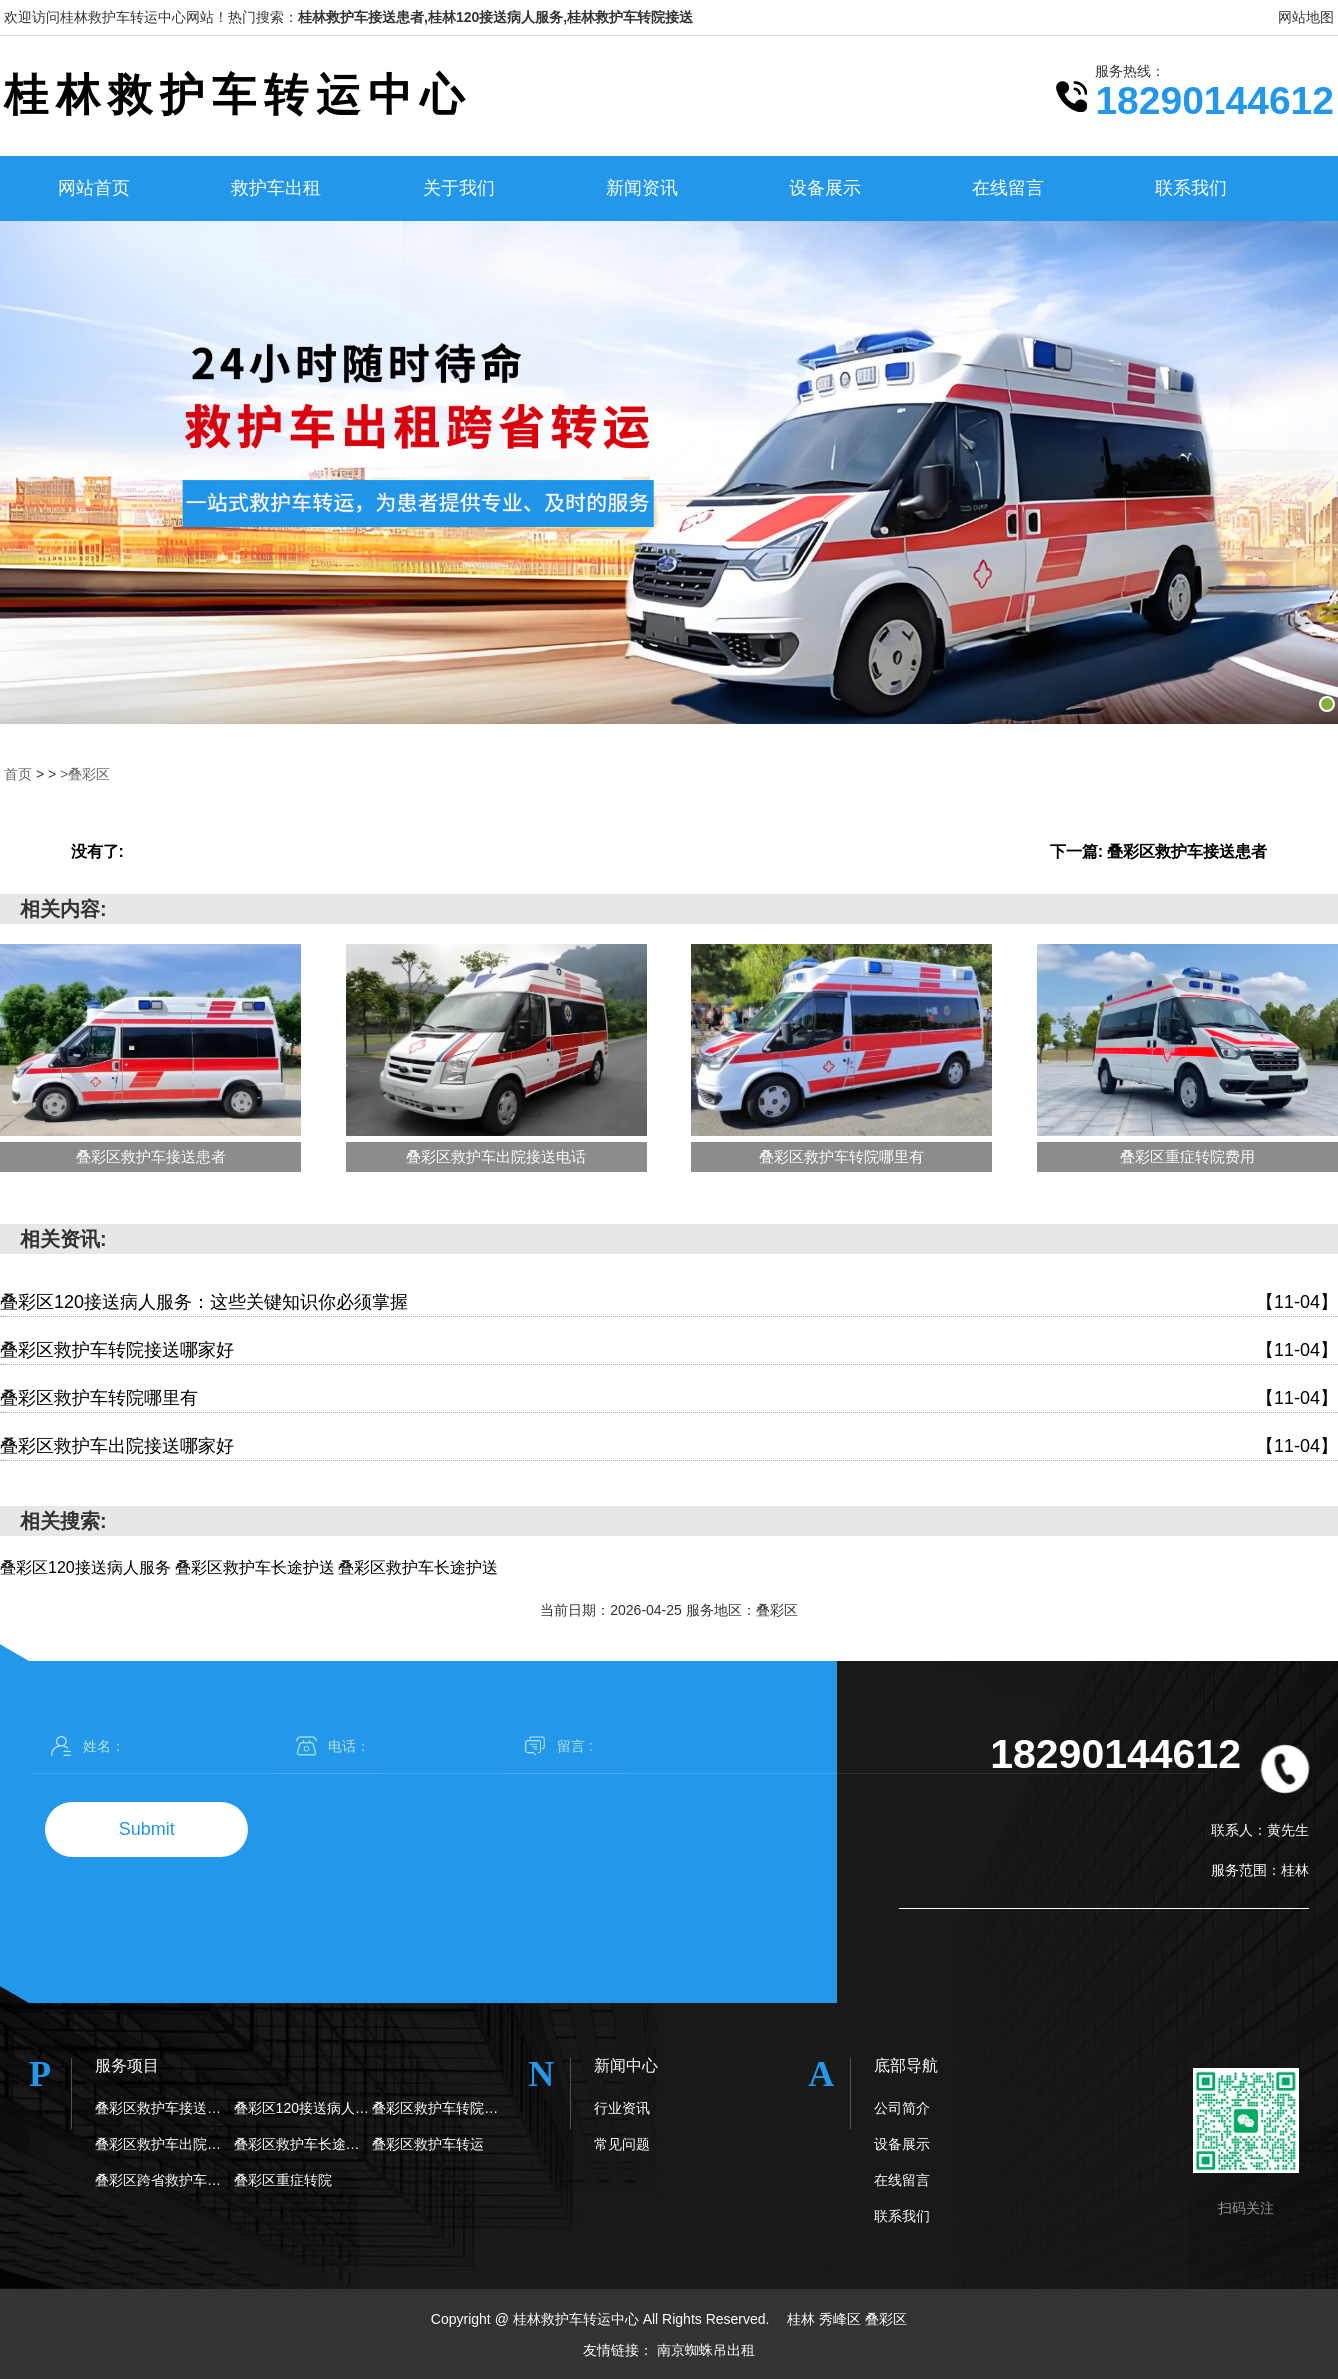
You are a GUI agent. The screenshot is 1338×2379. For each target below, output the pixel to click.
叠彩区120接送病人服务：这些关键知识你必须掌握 (669, 1302)
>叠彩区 (85, 774)
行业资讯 (622, 2108)
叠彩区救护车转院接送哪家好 (669, 1350)
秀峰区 (842, 2319)
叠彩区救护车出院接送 (164, 2144)
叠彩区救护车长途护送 (303, 2144)
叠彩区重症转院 (283, 2180)
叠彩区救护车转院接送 (441, 2108)
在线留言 (1008, 188)
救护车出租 (276, 188)
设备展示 (825, 188)
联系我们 (1191, 188)
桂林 (803, 2319)
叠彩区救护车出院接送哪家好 (669, 1446)
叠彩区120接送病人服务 (303, 2108)
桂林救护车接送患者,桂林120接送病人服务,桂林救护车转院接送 (495, 17)
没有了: (97, 851)
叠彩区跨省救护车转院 (164, 2180)
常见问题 (622, 2144)
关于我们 (459, 188)
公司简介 (902, 2108)
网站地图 (1306, 17)
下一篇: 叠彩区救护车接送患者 (1159, 851)
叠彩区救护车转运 (428, 2144)
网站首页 (94, 188)
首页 (18, 774)
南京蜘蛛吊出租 (706, 2349)
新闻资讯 (642, 188)
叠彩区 (886, 2319)
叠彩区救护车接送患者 (164, 2108)
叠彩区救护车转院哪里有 (669, 1398)
